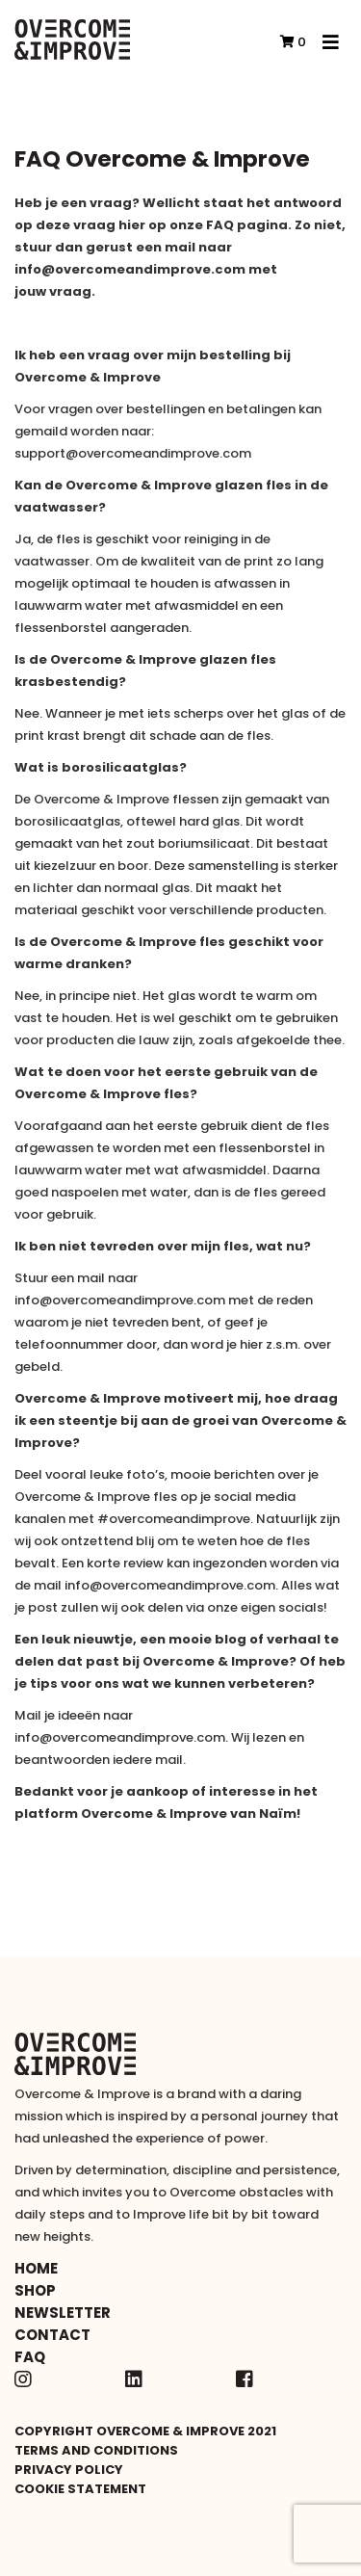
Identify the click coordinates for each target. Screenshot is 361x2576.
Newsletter (62, 2312)
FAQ (29, 2357)
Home (36, 2268)
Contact (52, 2335)
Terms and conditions (96, 2450)
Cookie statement (80, 2489)
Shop (35, 2290)
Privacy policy (68, 2469)
